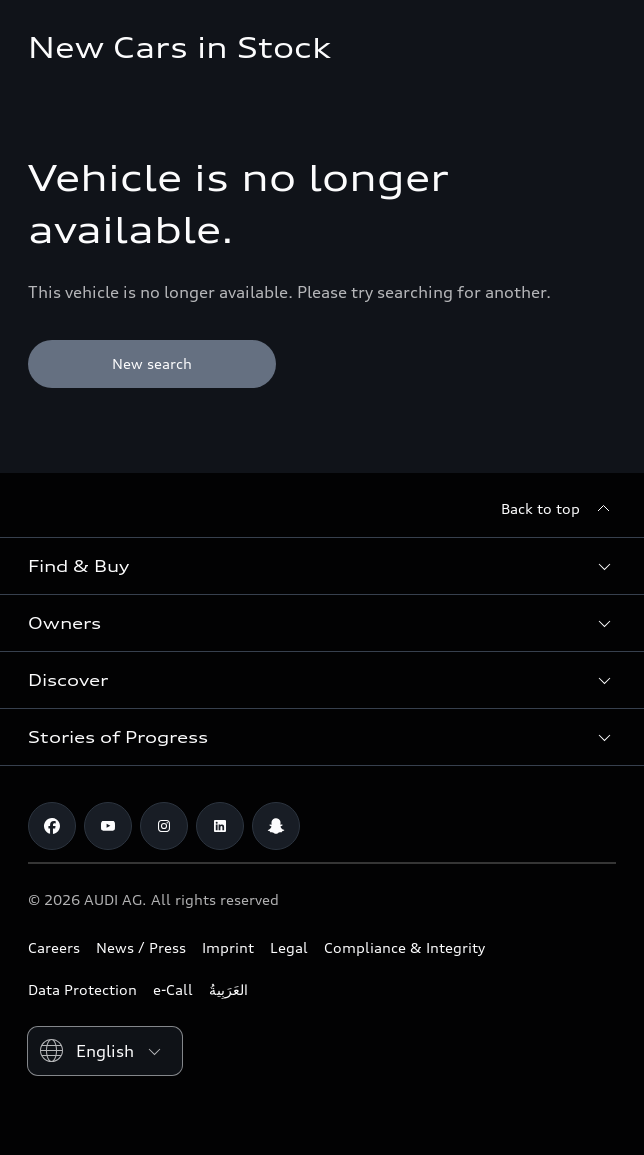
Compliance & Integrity (404, 947)
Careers (54, 947)
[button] (322, 566)
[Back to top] (558, 509)
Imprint (228, 947)
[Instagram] (164, 826)
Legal (289, 947)
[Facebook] (52, 826)
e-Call (173, 989)
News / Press (141, 947)
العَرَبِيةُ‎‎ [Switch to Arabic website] (228, 989)
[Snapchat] (276, 826)
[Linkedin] (220, 826)
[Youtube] (108, 826)
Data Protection (82, 989)
